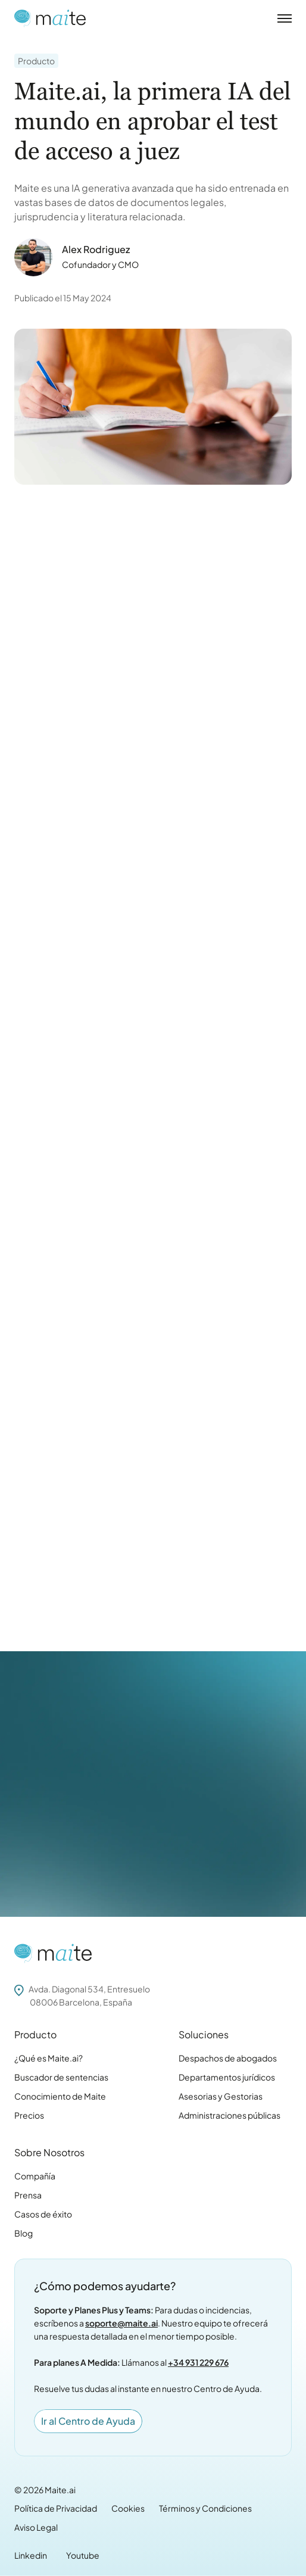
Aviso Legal (36, 2527)
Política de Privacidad (55, 2508)
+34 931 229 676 (198, 2362)
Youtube (82, 2555)
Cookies (128, 2508)
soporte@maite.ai (121, 2323)
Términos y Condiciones (205, 2508)
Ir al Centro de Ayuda (88, 2421)
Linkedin (30, 2555)
